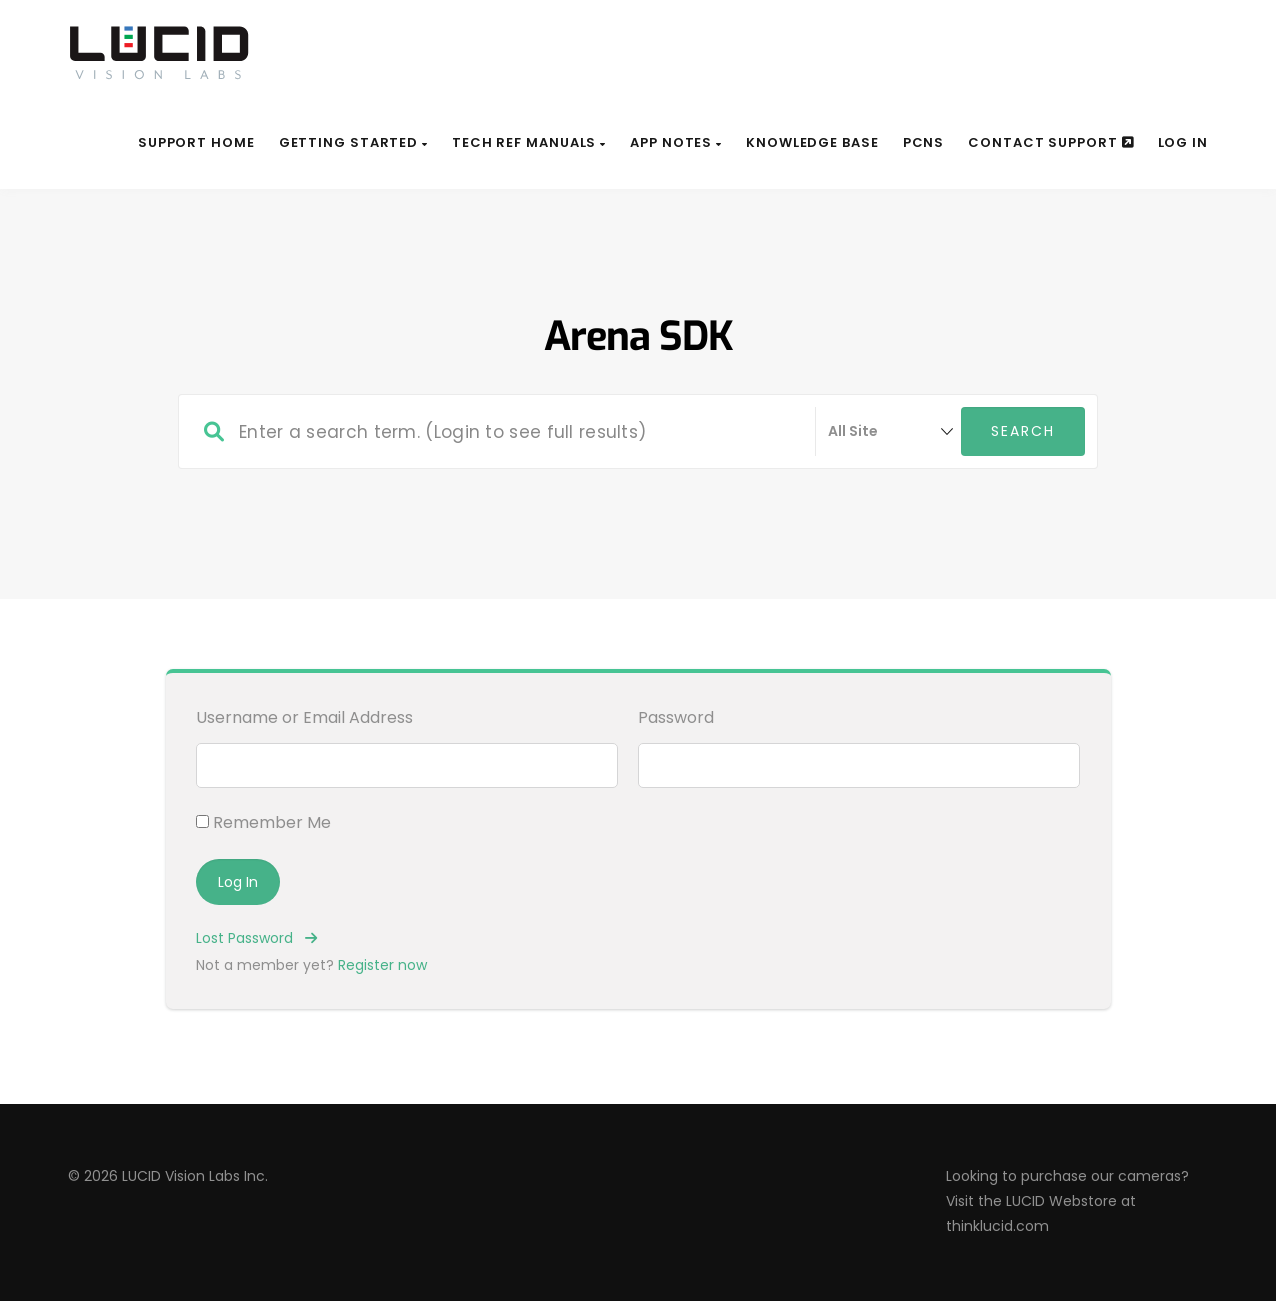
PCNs (924, 142)
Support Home (196, 142)
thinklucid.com (997, 1226)
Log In (1183, 142)
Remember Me (263, 822)
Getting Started (353, 142)
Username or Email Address (304, 717)
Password (676, 717)
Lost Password (256, 938)
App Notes (676, 142)
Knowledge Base (812, 142)
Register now (382, 965)
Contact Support (1050, 142)
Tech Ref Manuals (529, 142)
